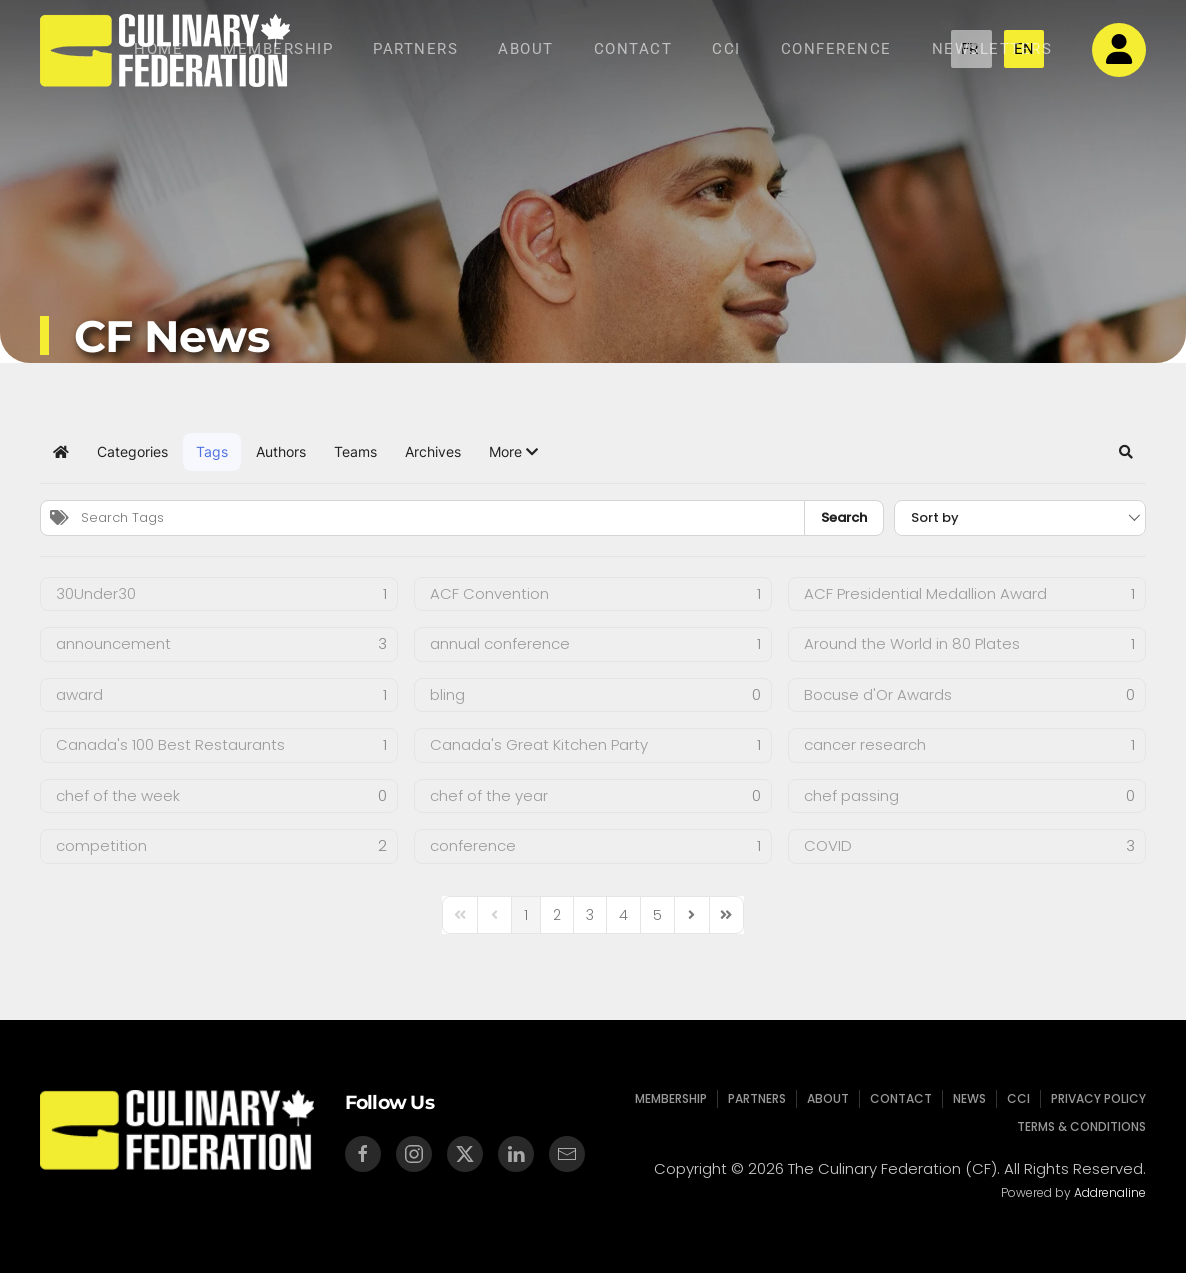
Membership (278, 49)
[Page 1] (526, 915)
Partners (415, 49)
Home (158, 49)
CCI (726, 49)
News (967, 1099)
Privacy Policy (1092, 1099)
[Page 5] (657, 915)
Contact (633, 49)
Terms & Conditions (1075, 1126)
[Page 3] (590, 915)
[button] (513, 452)
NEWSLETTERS (992, 49)
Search (844, 517)
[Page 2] (557, 915)
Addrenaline (1107, 1192)
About (526, 49)
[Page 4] (623, 915)
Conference (836, 49)
